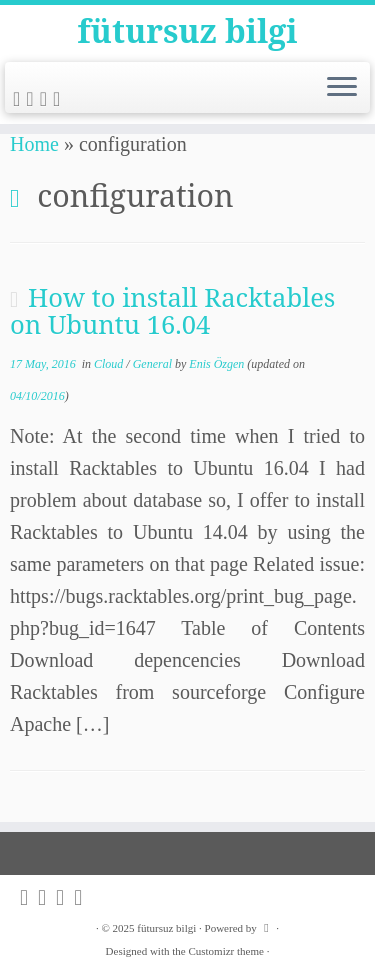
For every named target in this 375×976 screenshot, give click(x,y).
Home (34, 144)
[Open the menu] (342, 88)
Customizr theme (225, 951)
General (154, 364)
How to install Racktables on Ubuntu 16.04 (172, 311)
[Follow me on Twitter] (32, 99)
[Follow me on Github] (46, 99)
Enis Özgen (216, 364)
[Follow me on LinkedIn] (59, 99)
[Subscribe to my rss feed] (19, 99)
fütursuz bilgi (188, 31)
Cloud (110, 364)
